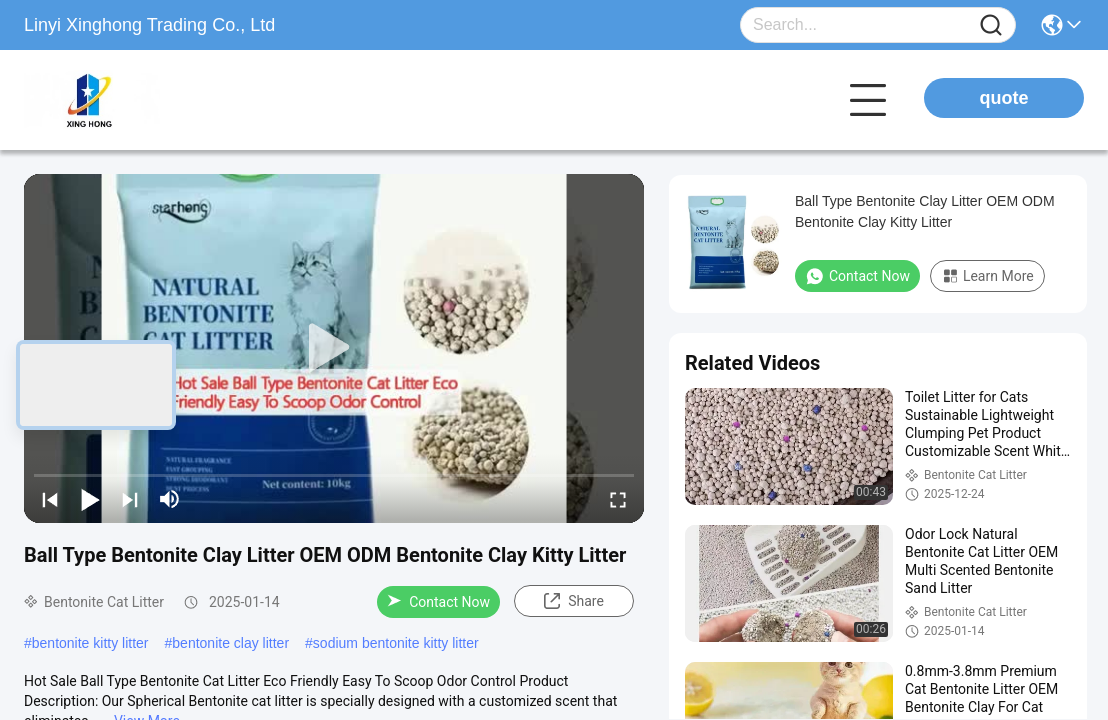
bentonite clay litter (230, 643)
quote (1004, 98)
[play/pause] (90, 499)
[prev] (50, 499)
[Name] (991, 25)
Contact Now (438, 602)
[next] (130, 499)
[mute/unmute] (170, 499)
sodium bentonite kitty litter (396, 643)
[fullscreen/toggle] (618, 499)
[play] (334, 348)
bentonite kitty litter (90, 643)
